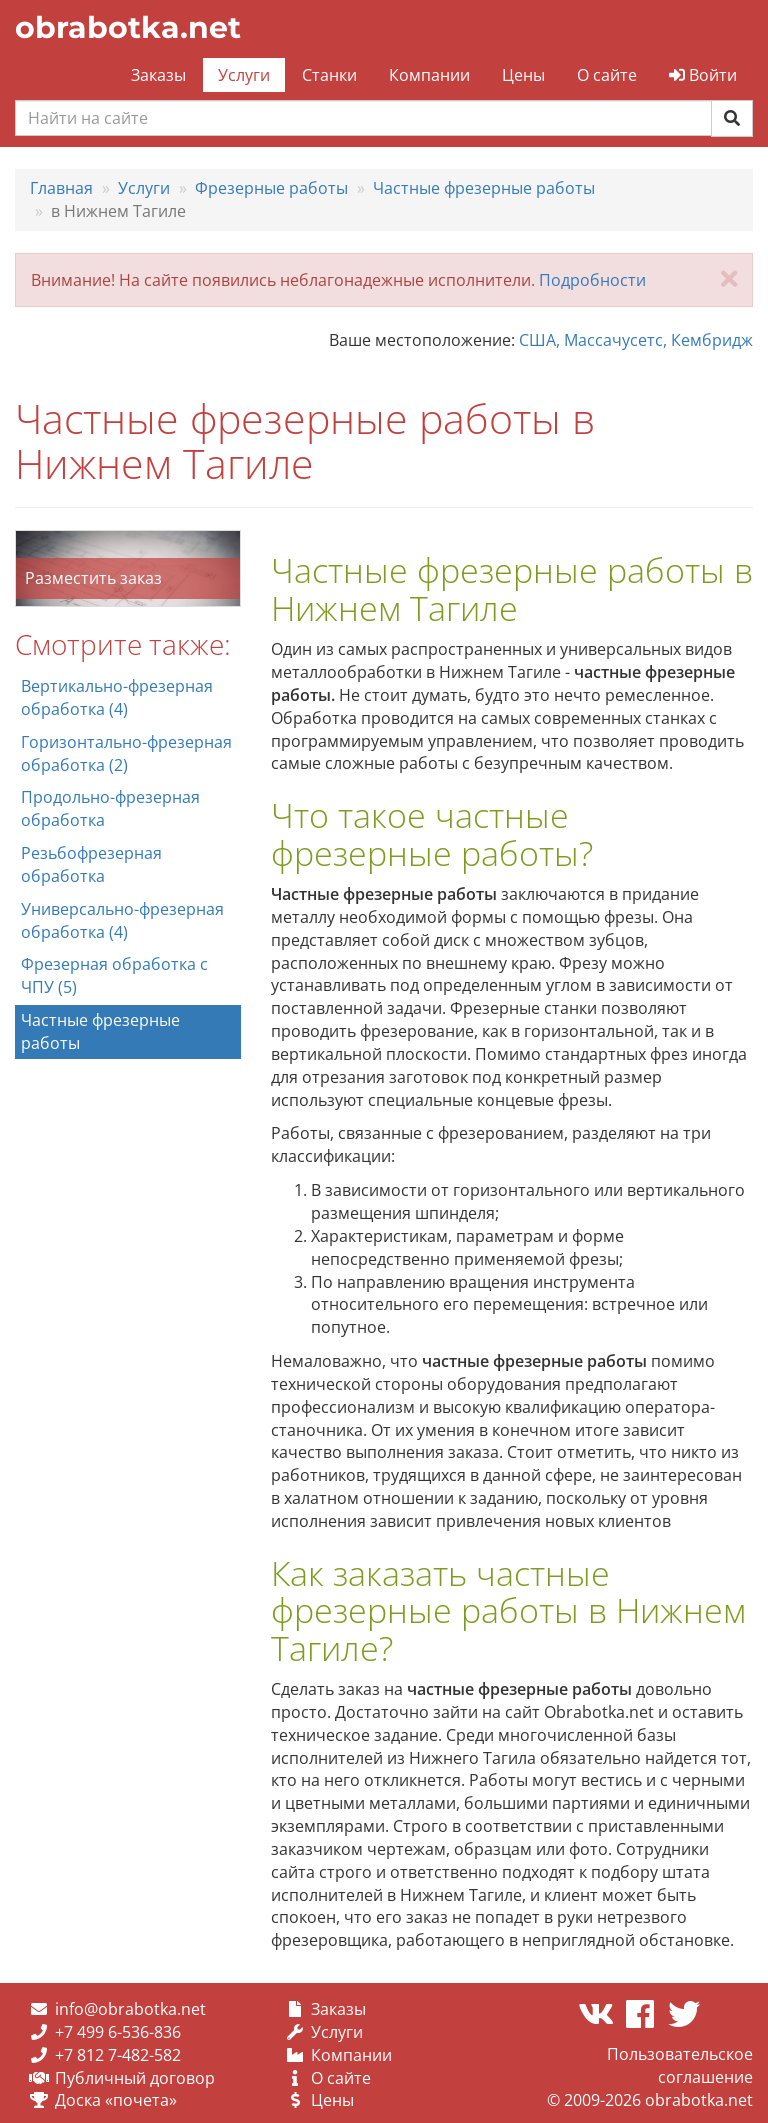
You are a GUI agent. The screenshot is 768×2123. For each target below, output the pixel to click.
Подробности (592, 280)
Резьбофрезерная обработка (91, 864)
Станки (329, 75)
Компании (429, 75)
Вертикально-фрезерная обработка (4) (117, 697)
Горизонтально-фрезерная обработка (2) (126, 753)
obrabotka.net (128, 27)
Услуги (244, 75)
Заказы (158, 75)
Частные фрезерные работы (100, 1031)
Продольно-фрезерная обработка (110, 808)
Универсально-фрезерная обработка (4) (122, 920)
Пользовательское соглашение (680, 2065)
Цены (523, 75)
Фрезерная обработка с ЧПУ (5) (114, 975)
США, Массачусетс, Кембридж (636, 340)
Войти (703, 75)
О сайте (607, 75)
